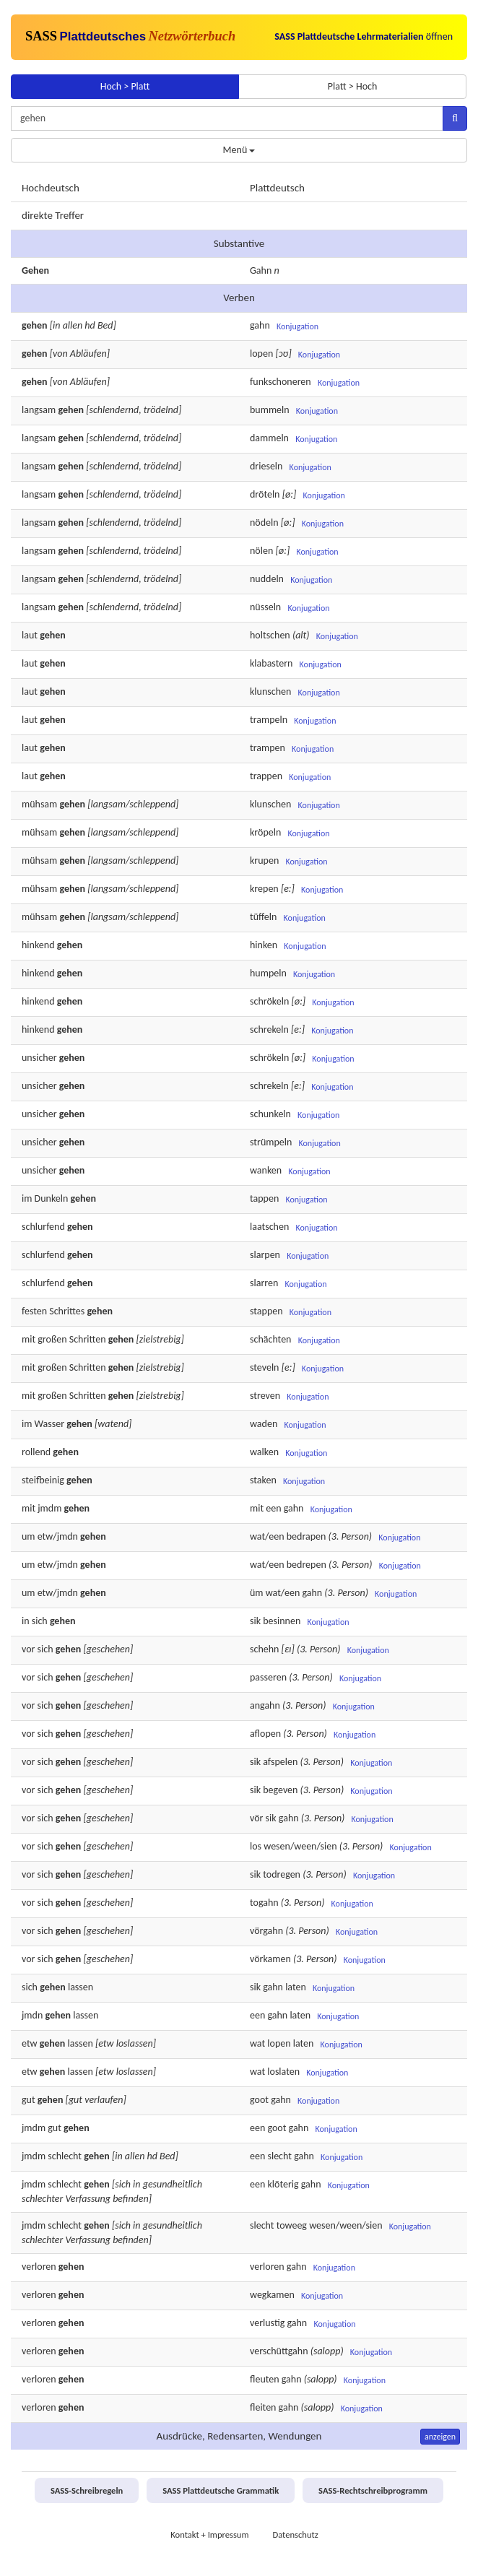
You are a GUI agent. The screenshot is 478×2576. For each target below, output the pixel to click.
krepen (264, 888)
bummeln (270, 410)
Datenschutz (295, 2534)
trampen (267, 748)
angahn (265, 1705)
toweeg (292, 2225)
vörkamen (270, 1959)
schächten (270, 1339)
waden (263, 1424)
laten (295, 1987)
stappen (266, 1311)
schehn (264, 1649)
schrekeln (269, 1029)
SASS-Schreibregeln (87, 2490)
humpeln (268, 973)
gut (28, 2100)
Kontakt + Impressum (209, 2534)
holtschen (270, 635)
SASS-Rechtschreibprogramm (372, 2490)
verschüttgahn (279, 2351)
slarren (264, 1283)
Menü (239, 150)
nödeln (264, 522)
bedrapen (306, 1536)
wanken (266, 1170)
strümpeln (271, 1142)
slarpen (265, 1255)
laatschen (269, 1226)
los (255, 1846)
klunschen (270, 691)
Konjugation (297, 326)
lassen (80, 1987)
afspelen (280, 1762)
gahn (260, 325)
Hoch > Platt (125, 86)
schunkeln (270, 1114)
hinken (263, 945)
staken (263, 1480)
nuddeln (267, 579)
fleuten (264, 2379)
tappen (264, 1198)
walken (264, 1452)
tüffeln (263, 917)
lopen (261, 353)
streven (265, 1395)
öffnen (363, 36)
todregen (281, 1874)
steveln (264, 1367)
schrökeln (269, 1001)
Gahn (260, 270)
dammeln (269, 438)
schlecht (65, 2156)
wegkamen (272, 2295)
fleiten (263, 2407)
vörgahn (266, 1931)
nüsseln (265, 607)
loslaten (283, 2071)
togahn (264, 1902)
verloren (39, 2266)
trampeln (268, 720)
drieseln (266, 466)
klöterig (282, 2184)
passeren (268, 1677)
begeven (280, 1790)
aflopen (265, 1733)
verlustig (267, 2323)
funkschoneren (280, 382)
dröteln (264, 494)
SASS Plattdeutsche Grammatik (220, 2490)
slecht (279, 2156)
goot (259, 2100)
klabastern (271, 663)
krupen (264, 860)
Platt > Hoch (353, 86)
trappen (266, 776)
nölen (261, 551)
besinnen (281, 1621)
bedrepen (306, 1564)
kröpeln (265, 832)
